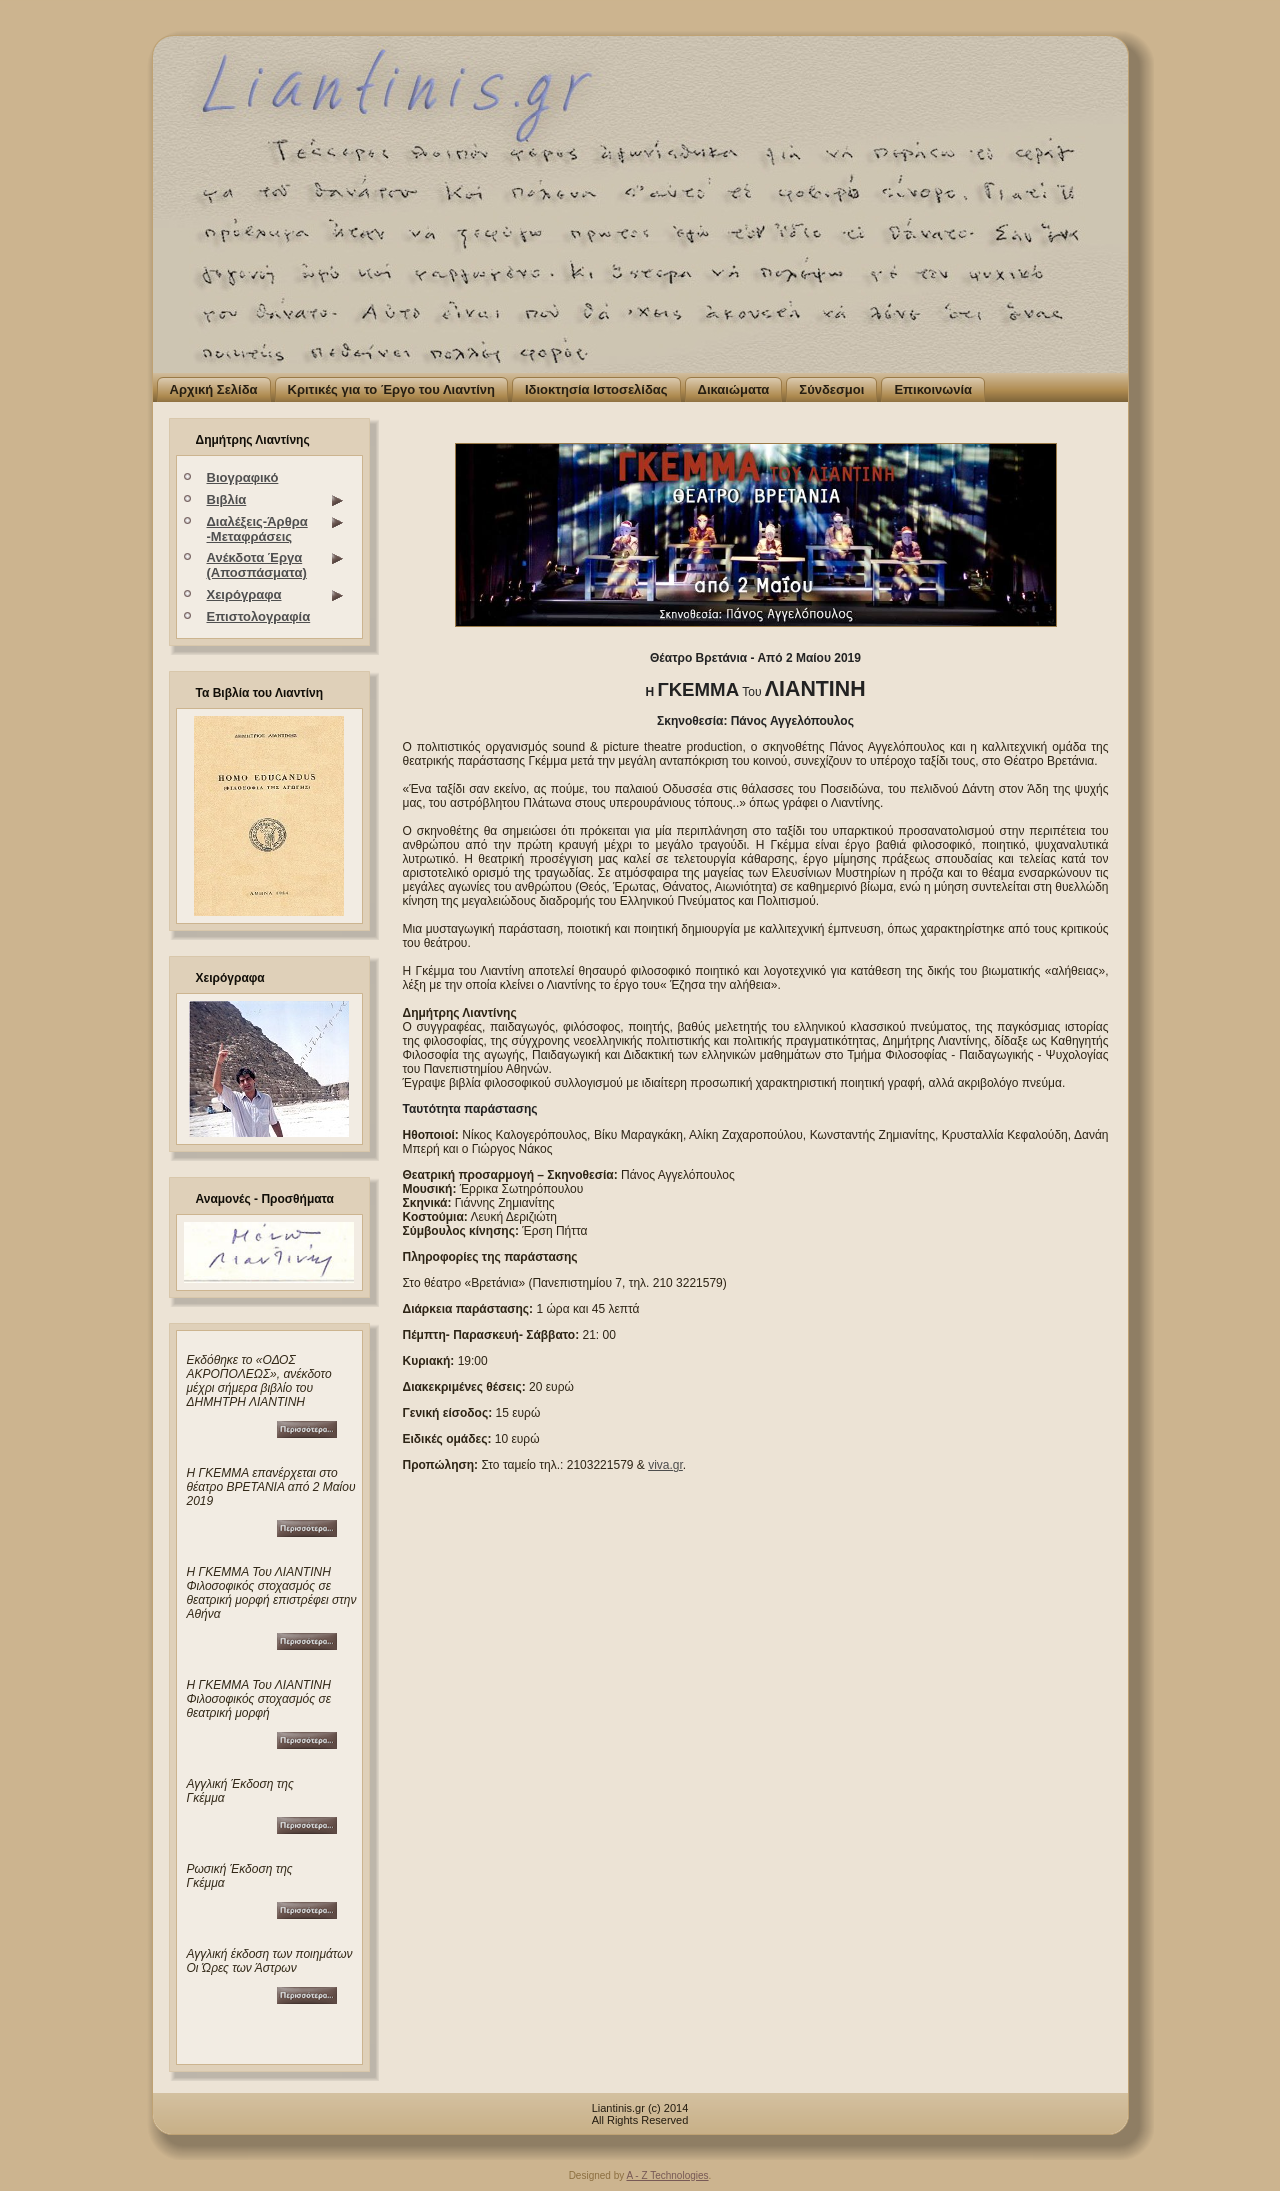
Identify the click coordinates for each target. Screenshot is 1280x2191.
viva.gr (665, 1465)
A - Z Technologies (667, 2175)
